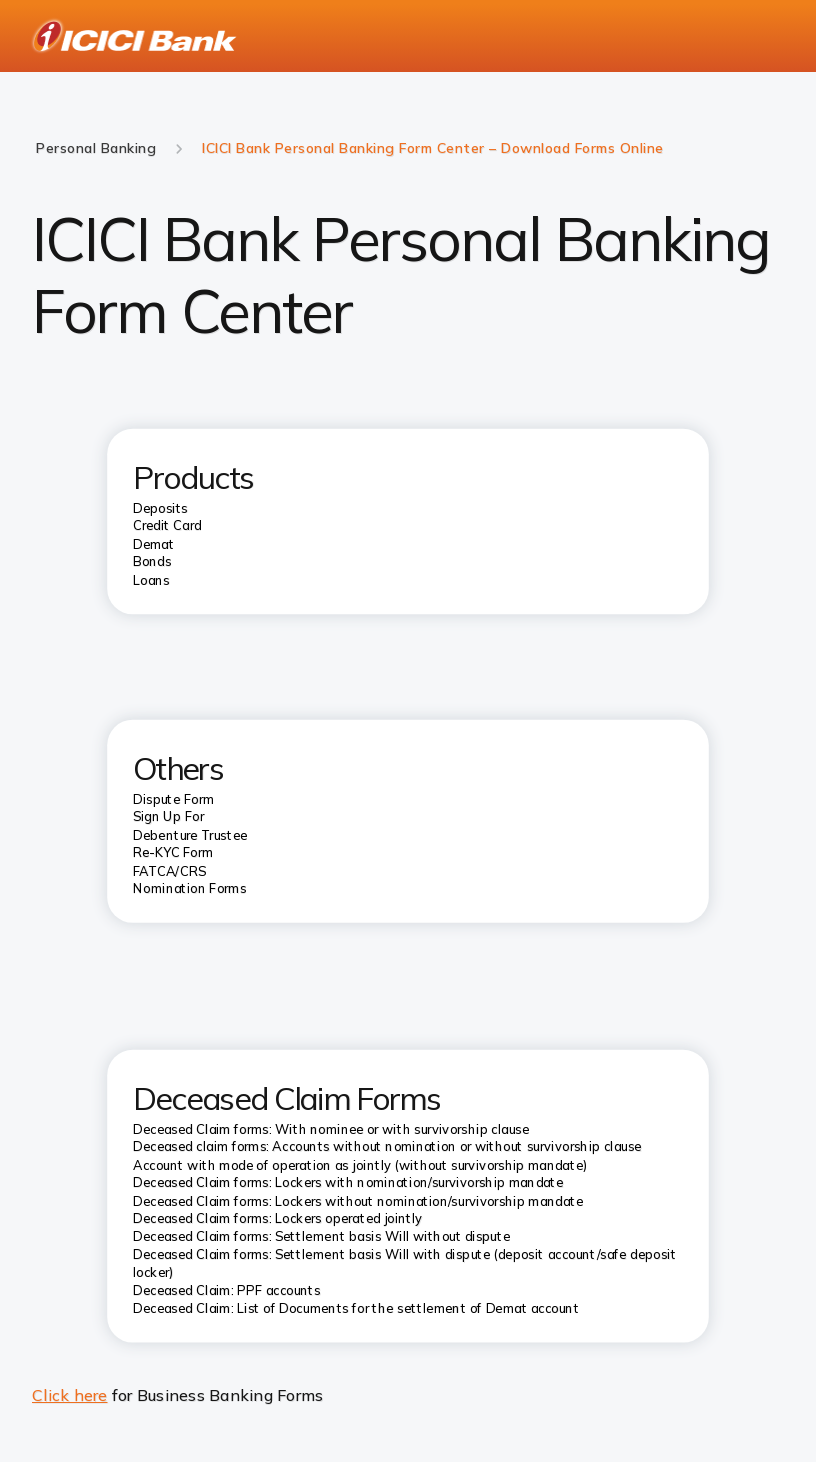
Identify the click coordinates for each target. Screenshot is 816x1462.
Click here (70, 1395)
